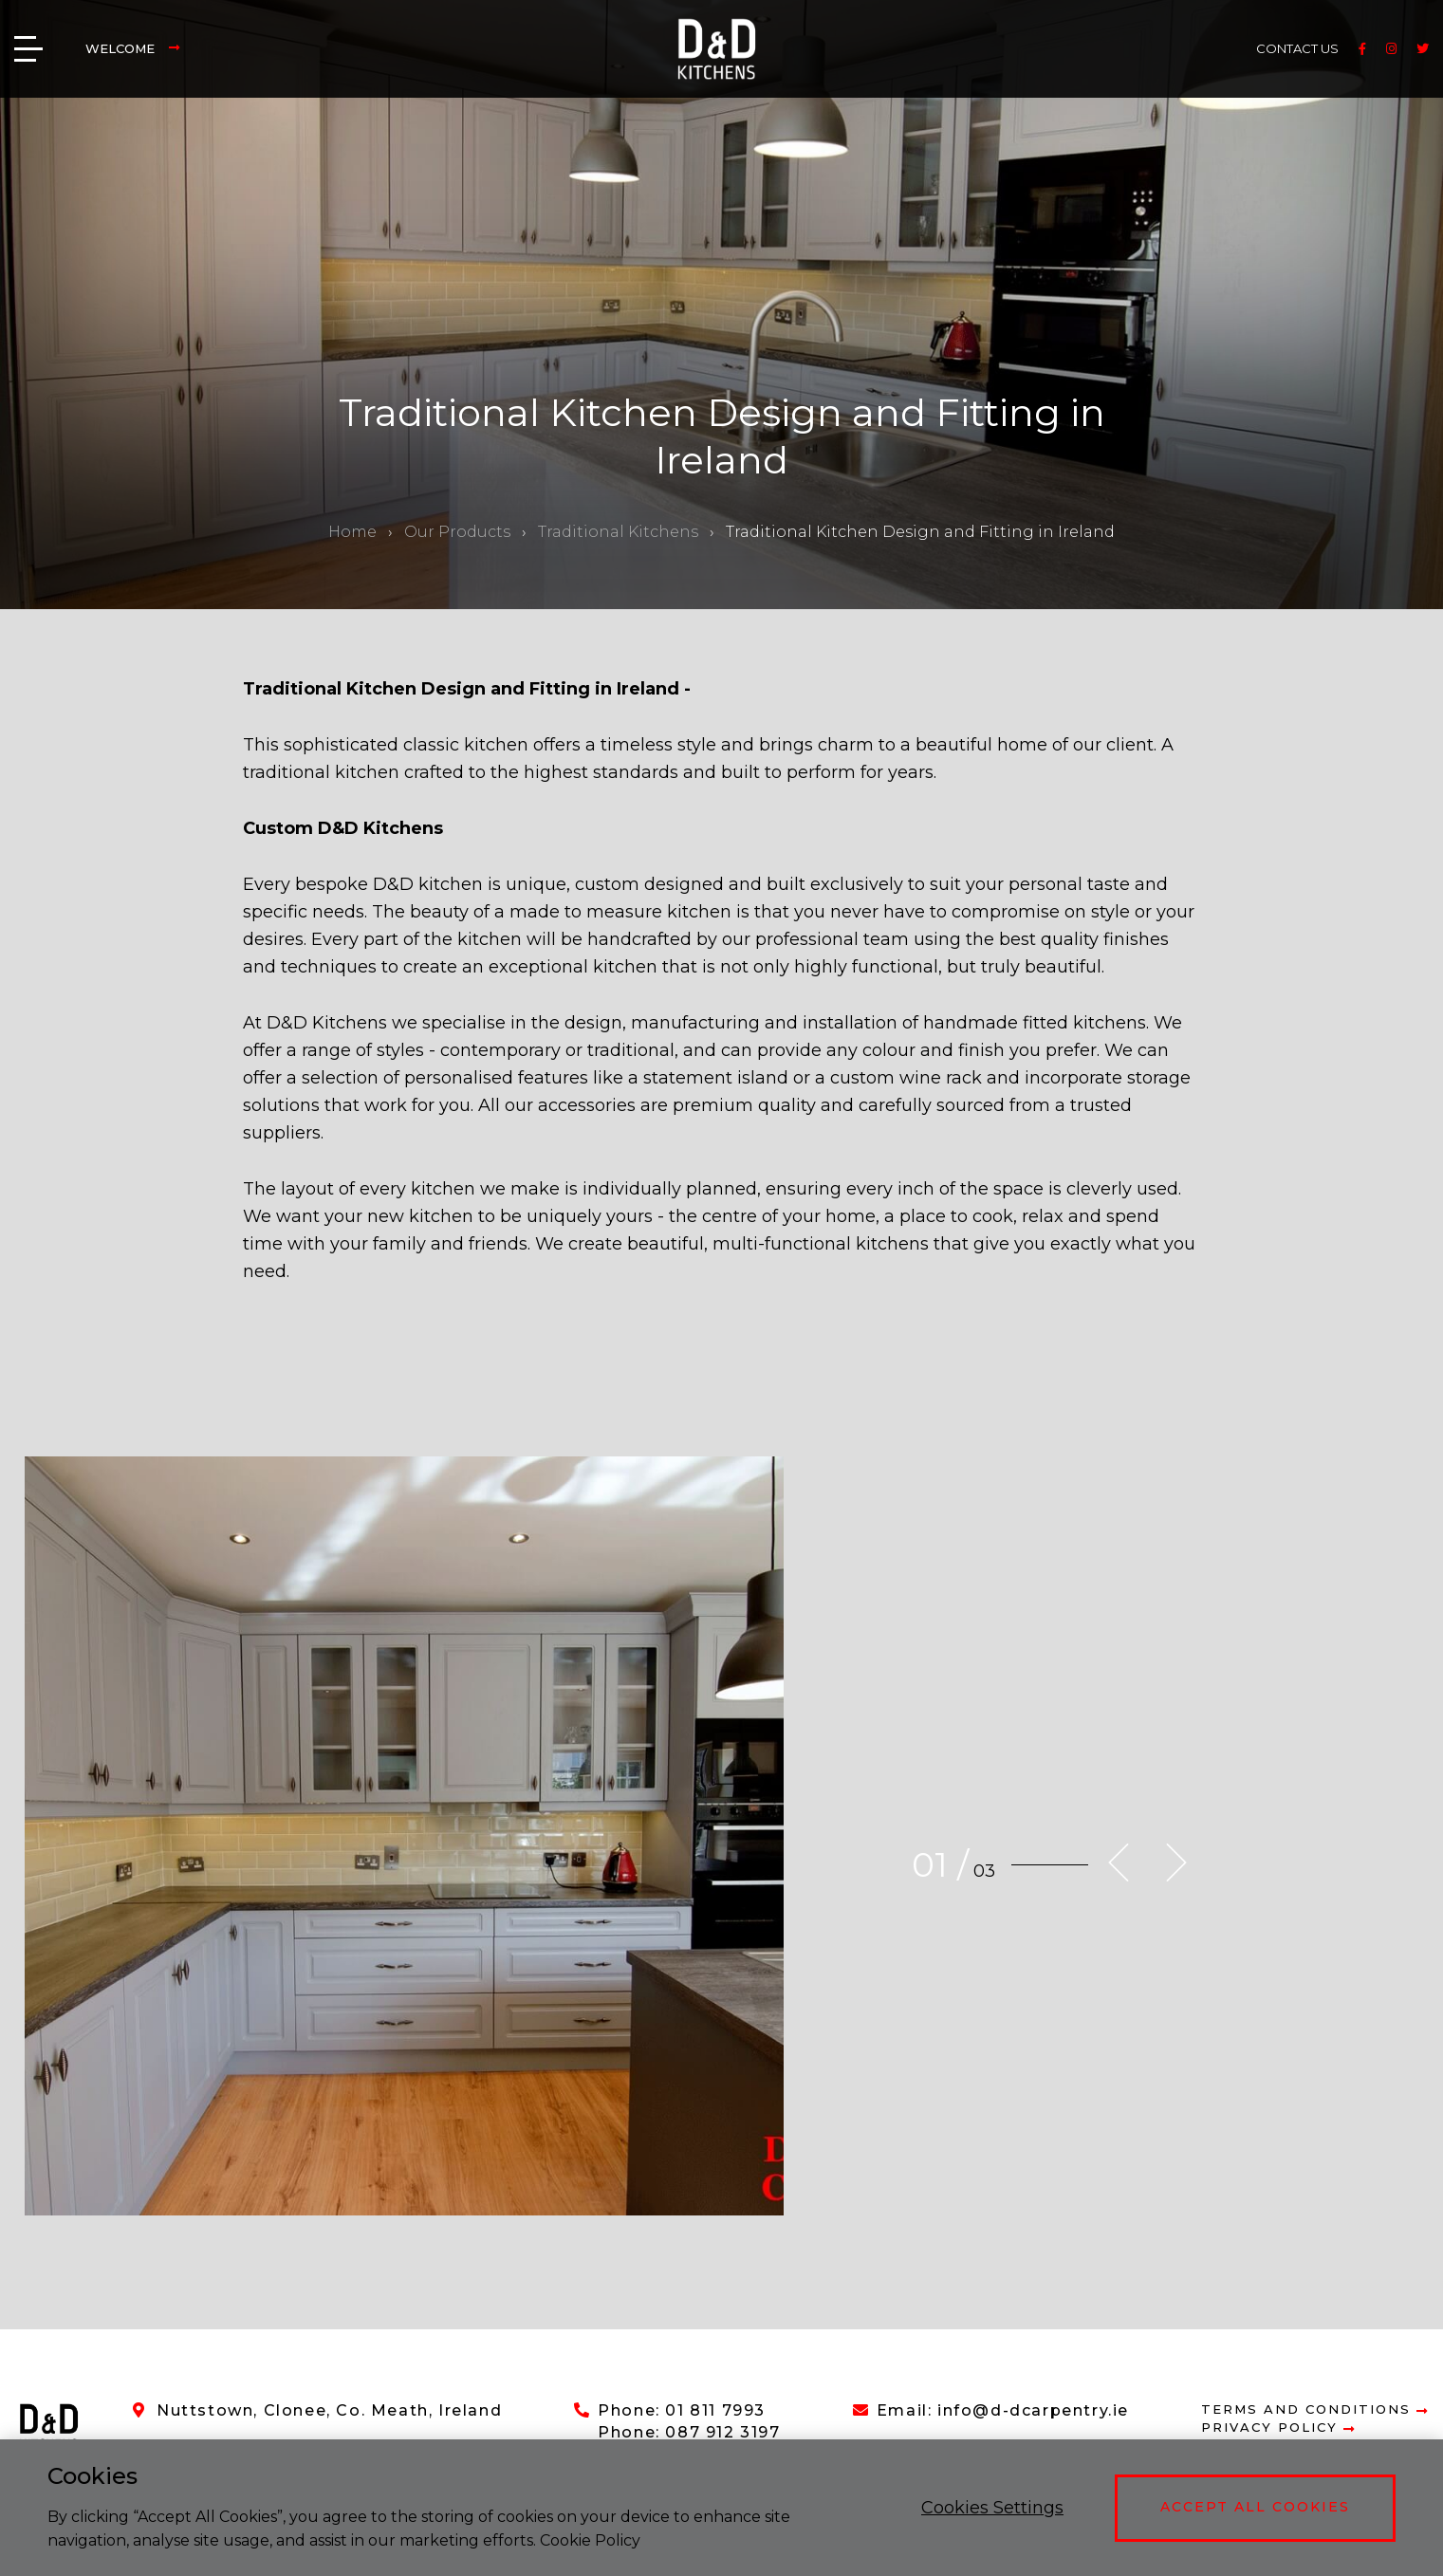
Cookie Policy (590, 2540)
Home (352, 532)
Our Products (457, 532)
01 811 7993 (715, 2410)
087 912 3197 (722, 2432)
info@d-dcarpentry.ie (1033, 2410)
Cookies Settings (992, 2507)
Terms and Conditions (1315, 2409)
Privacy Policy (1278, 2427)
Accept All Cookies (1255, 2506)
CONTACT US (1297, 48)
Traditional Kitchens (618, 532)
